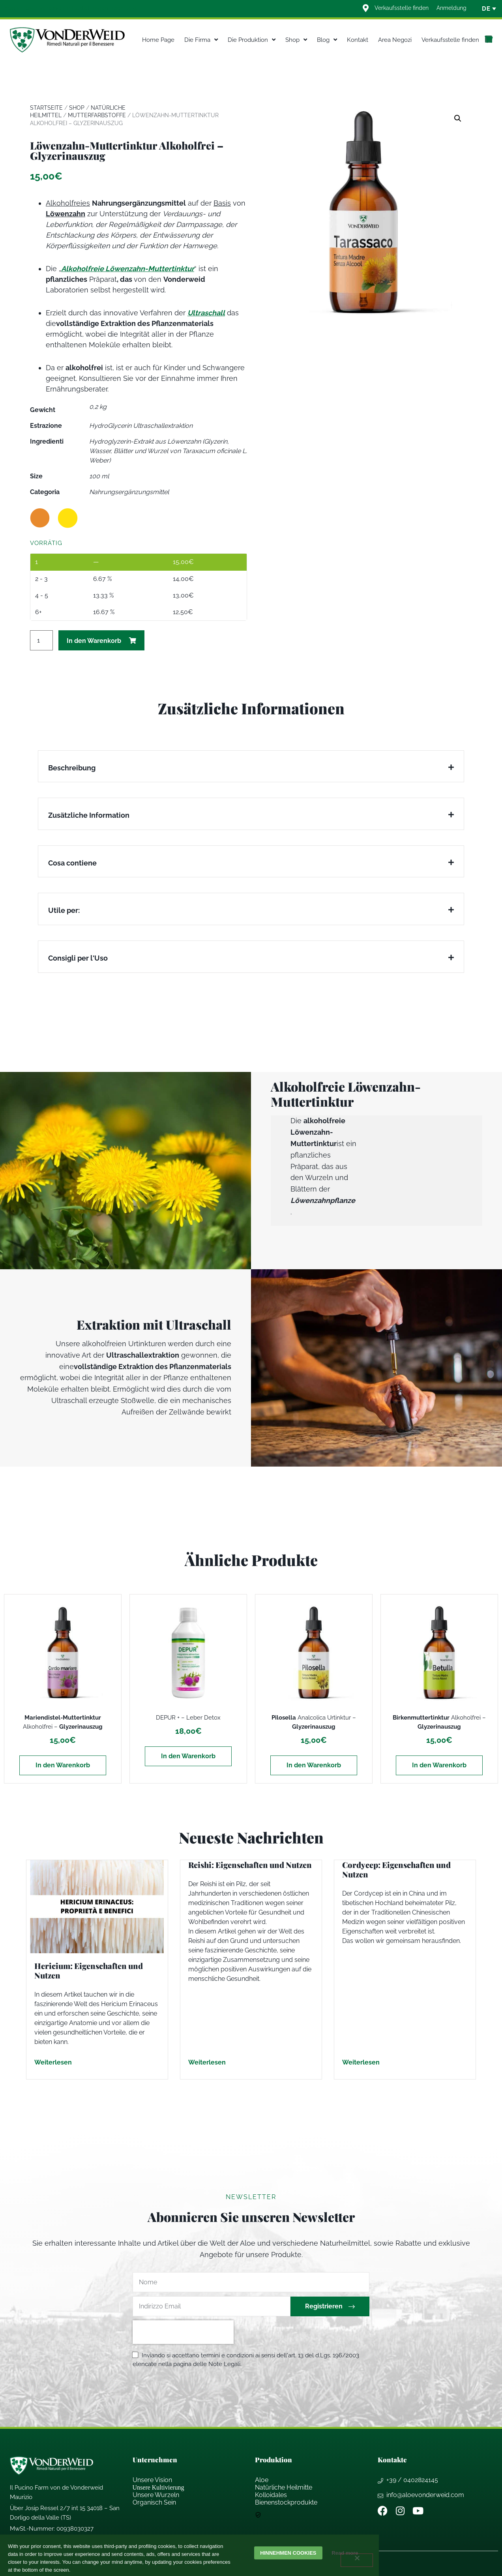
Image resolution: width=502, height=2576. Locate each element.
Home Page (158, 39)
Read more (346, 2553)
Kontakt (357, 39)
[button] (458, 118)
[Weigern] (357, 2560)
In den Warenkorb (94, 640)
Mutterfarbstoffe (97, 115)
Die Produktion (251, 40)
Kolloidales (271, 2495)
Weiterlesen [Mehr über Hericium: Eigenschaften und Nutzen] (53, 2062)
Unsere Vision (152, 2480)
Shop (296, 40)
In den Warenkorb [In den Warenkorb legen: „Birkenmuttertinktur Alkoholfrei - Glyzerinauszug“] (439, 1765)
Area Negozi (395, 39)
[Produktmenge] (41, 640)
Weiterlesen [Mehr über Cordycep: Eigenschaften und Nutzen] (361, 2062)
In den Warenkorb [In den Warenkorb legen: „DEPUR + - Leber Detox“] (188, 1756)
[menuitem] (486, 8)
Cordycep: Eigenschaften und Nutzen (396, 1869)
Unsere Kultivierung (158, 2487)
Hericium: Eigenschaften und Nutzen (88, 1970)
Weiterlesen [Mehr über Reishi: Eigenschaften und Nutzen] (207, 2062)
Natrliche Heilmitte (283, 2487)
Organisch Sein (154, 2502)
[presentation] (183, 2332)
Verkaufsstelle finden (450, 39)
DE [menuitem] (486, 8)
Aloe (261, 2480)
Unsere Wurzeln (156, 2495)
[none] (486, 8)
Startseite (46, 108)
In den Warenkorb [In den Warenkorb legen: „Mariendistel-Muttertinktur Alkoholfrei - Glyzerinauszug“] (63, 1765)
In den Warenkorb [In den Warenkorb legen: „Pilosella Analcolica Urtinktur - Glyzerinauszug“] (314, 1765)
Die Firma (201, 40)
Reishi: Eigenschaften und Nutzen (250, 1864)
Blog (327, 40)
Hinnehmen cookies (288, 2553)
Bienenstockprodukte (286, 2502)
